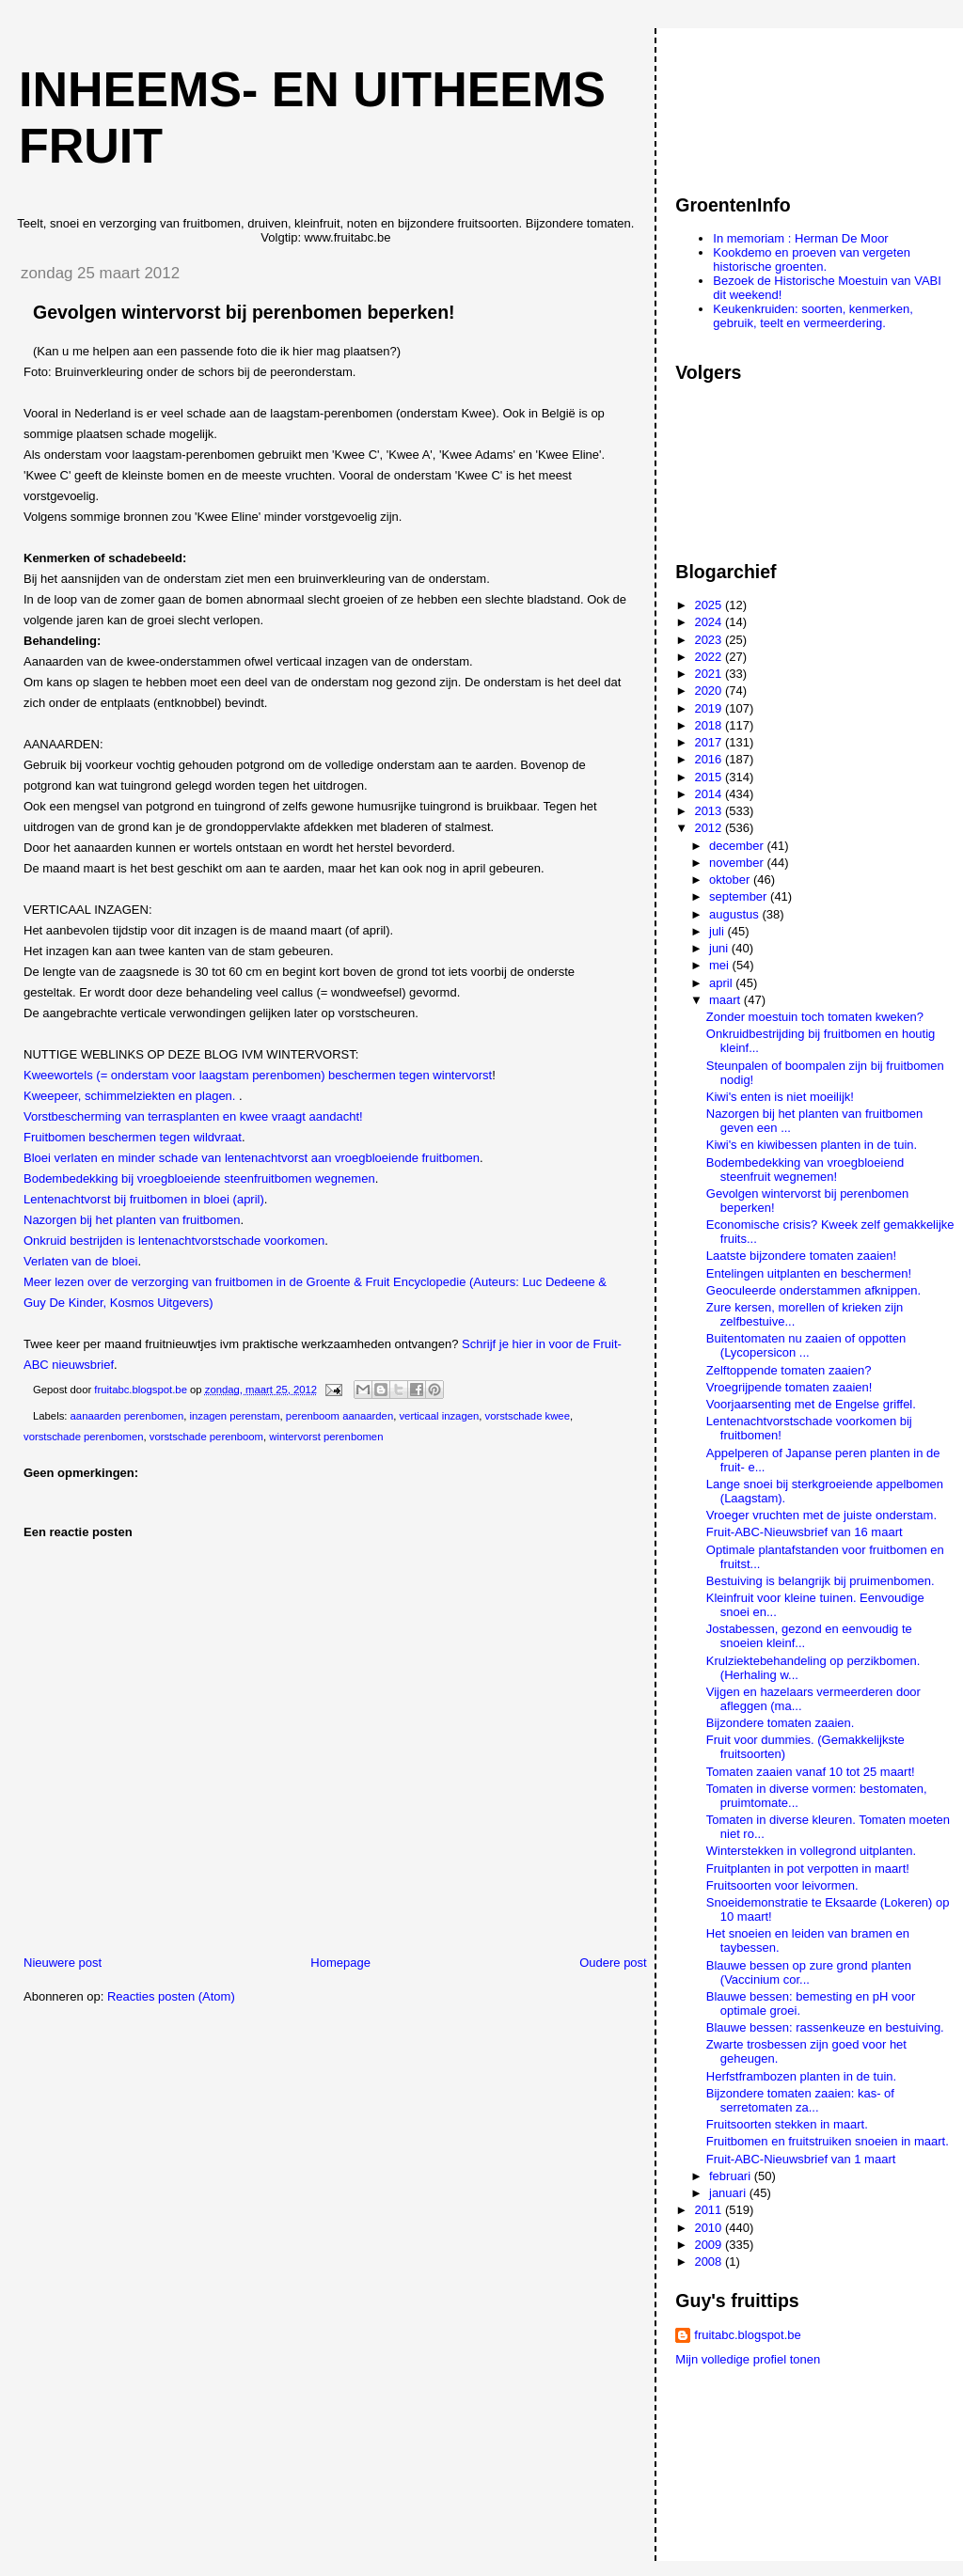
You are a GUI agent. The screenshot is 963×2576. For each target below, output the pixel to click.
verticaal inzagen (439, 1416)
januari (729, 2193)
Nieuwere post (63, 1963)
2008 (709, 2261)
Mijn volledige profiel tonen (747, 2359)
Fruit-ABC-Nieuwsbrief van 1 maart (801, 2159)
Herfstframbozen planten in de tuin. (801, 2076)
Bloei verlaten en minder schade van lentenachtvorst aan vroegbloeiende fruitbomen (252, 1158)
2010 (709, 2228)
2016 (709, 759)
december (737, 846)
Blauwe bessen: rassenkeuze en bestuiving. (825, 2027)
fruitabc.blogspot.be (747, 2335)
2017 (709, 742)
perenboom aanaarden (339, 1416)
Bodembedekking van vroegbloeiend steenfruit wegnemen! (805, 1169)
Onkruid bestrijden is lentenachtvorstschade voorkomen (174, 1240)
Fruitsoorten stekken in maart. (787, 2124)
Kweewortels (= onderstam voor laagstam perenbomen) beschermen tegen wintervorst (258, 1075)
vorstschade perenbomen (83, 1436)
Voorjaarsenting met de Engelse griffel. (811, 1404)
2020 (709, 690)
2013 (709, 811)
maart (726, 1000)
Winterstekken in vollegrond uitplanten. (811, 1851)
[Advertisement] (760, 102)
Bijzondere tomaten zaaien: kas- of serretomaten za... (800, 2100)
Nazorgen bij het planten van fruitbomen (132, 1220)
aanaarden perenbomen (127, 1416)
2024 (709, 622)
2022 (709, 657)
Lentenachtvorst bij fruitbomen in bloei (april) (144, 1199)
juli (718, 931)
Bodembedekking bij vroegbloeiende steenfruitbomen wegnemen (199, 1178)
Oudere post (613, 1963)
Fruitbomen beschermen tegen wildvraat (133, 1137)
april (722, 983)
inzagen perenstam (234, 1416)
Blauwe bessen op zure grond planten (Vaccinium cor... (808, 1972)
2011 (709, 2210)
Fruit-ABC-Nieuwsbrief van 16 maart (804, 1532)
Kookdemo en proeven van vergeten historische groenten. (811, 259)
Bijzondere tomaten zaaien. (780, 1723)
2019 (709, 708)
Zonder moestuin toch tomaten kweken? (815, 1017)
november (737, 863)
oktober (731, 879)
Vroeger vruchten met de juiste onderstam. (821, 1515)
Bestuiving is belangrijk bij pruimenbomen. (820, 1581)
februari (731, 2176)
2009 (709, 2245)
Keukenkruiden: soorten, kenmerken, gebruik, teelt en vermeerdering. (812, 316)
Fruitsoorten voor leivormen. (782, 1885)
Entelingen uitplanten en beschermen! (808, 1273)
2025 (709, 605)
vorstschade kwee (527, 1416)
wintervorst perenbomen (326, 1436)
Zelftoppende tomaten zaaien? (789, 1370)
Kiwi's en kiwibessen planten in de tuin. (811, 1145)
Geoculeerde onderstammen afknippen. (813, 1290)
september (739, 896)
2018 (709, 725)
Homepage (340, 1963)
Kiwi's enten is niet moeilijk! (780, 1097)
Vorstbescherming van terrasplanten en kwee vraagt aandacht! (193, 1116)
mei (721, 965)
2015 (709, 777)
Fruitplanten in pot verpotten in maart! (807, 1868)
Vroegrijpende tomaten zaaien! (789, 1387)
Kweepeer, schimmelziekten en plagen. (131, 1096)
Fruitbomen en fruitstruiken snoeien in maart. (827, 2141)
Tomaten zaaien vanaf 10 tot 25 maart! (810, 1772)
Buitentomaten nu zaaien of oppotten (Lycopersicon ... (806, 1345)
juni (720, 948)
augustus (735, 914)
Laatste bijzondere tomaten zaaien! (801, 1256)
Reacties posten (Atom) (171, 1996)
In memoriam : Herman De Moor (800, 238)
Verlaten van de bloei (80, 1261)
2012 (709, 828)
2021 (709, 674)
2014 (709, 794)
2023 (709, 640)
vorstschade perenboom (206, 1436)
